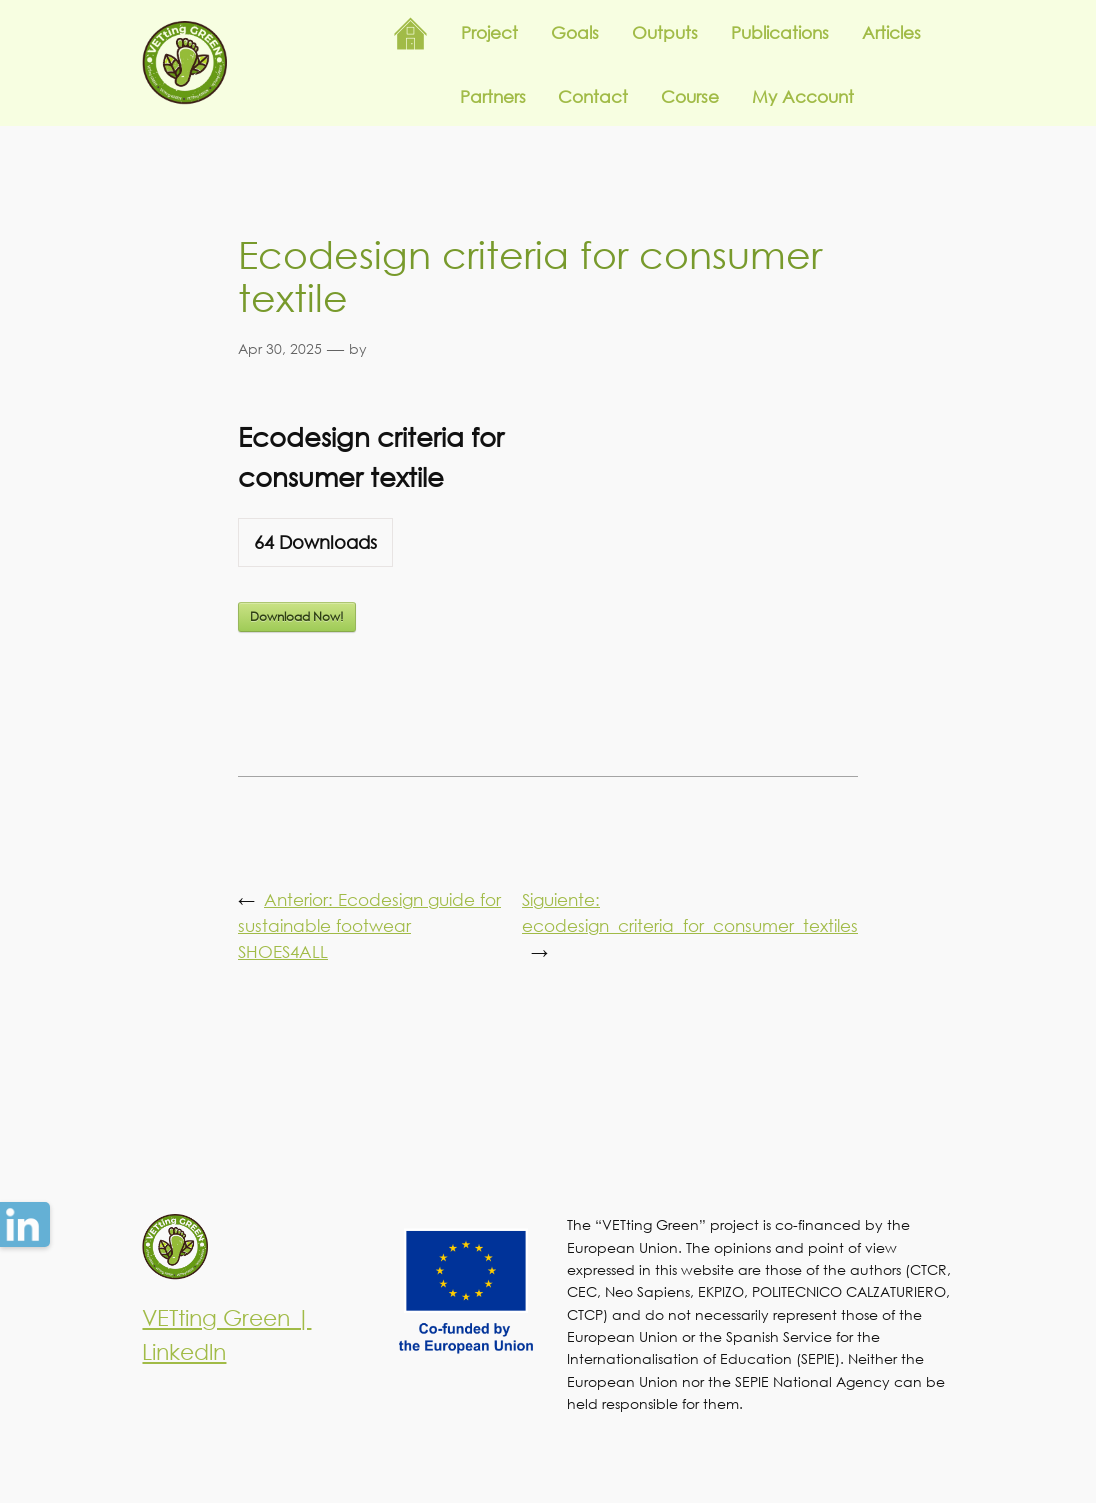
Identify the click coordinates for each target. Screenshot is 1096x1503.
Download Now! (297, 616)
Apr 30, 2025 (280, 348)
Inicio (410, 33)
